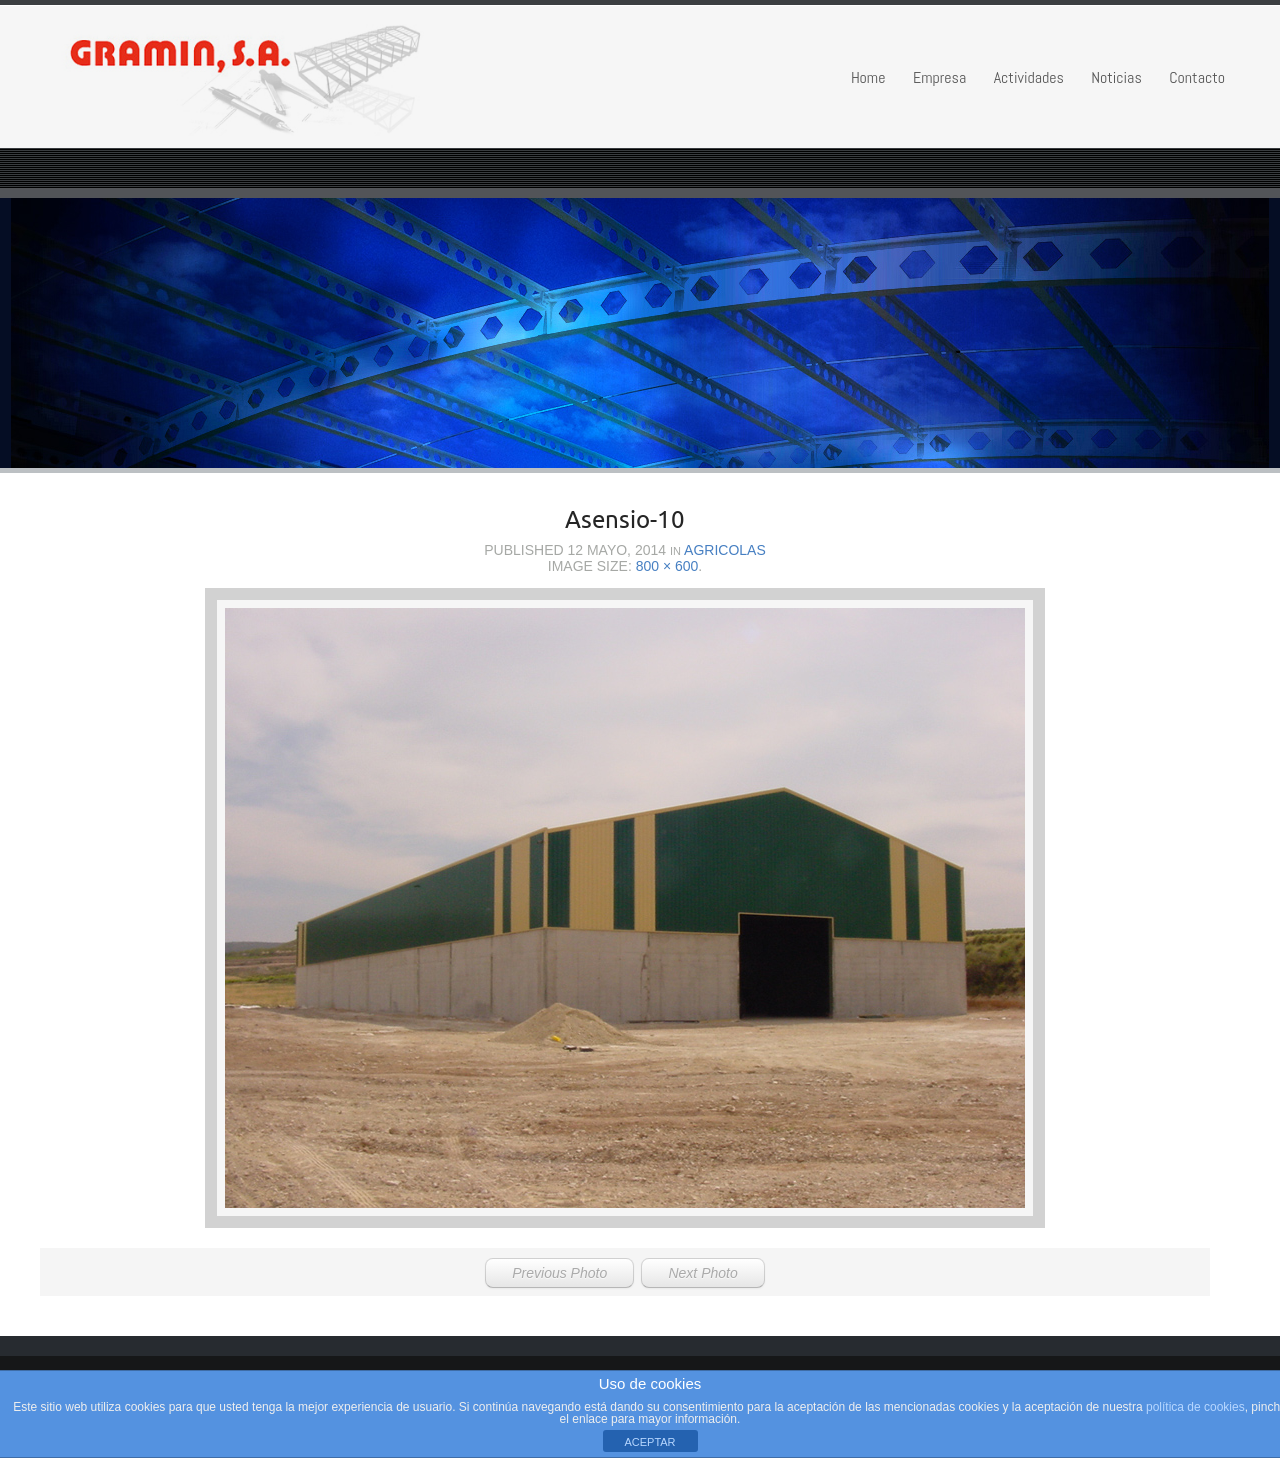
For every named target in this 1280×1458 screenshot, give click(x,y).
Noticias (1116, 77)
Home (868, 77)
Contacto (1197, 77)
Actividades (1029, 77)
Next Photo (702, 1273)
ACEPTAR (649, 1442)
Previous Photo (559, 1273)
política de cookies (1195, 1407)
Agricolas (725, 550)
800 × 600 (667, 566)
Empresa (939, 77)
